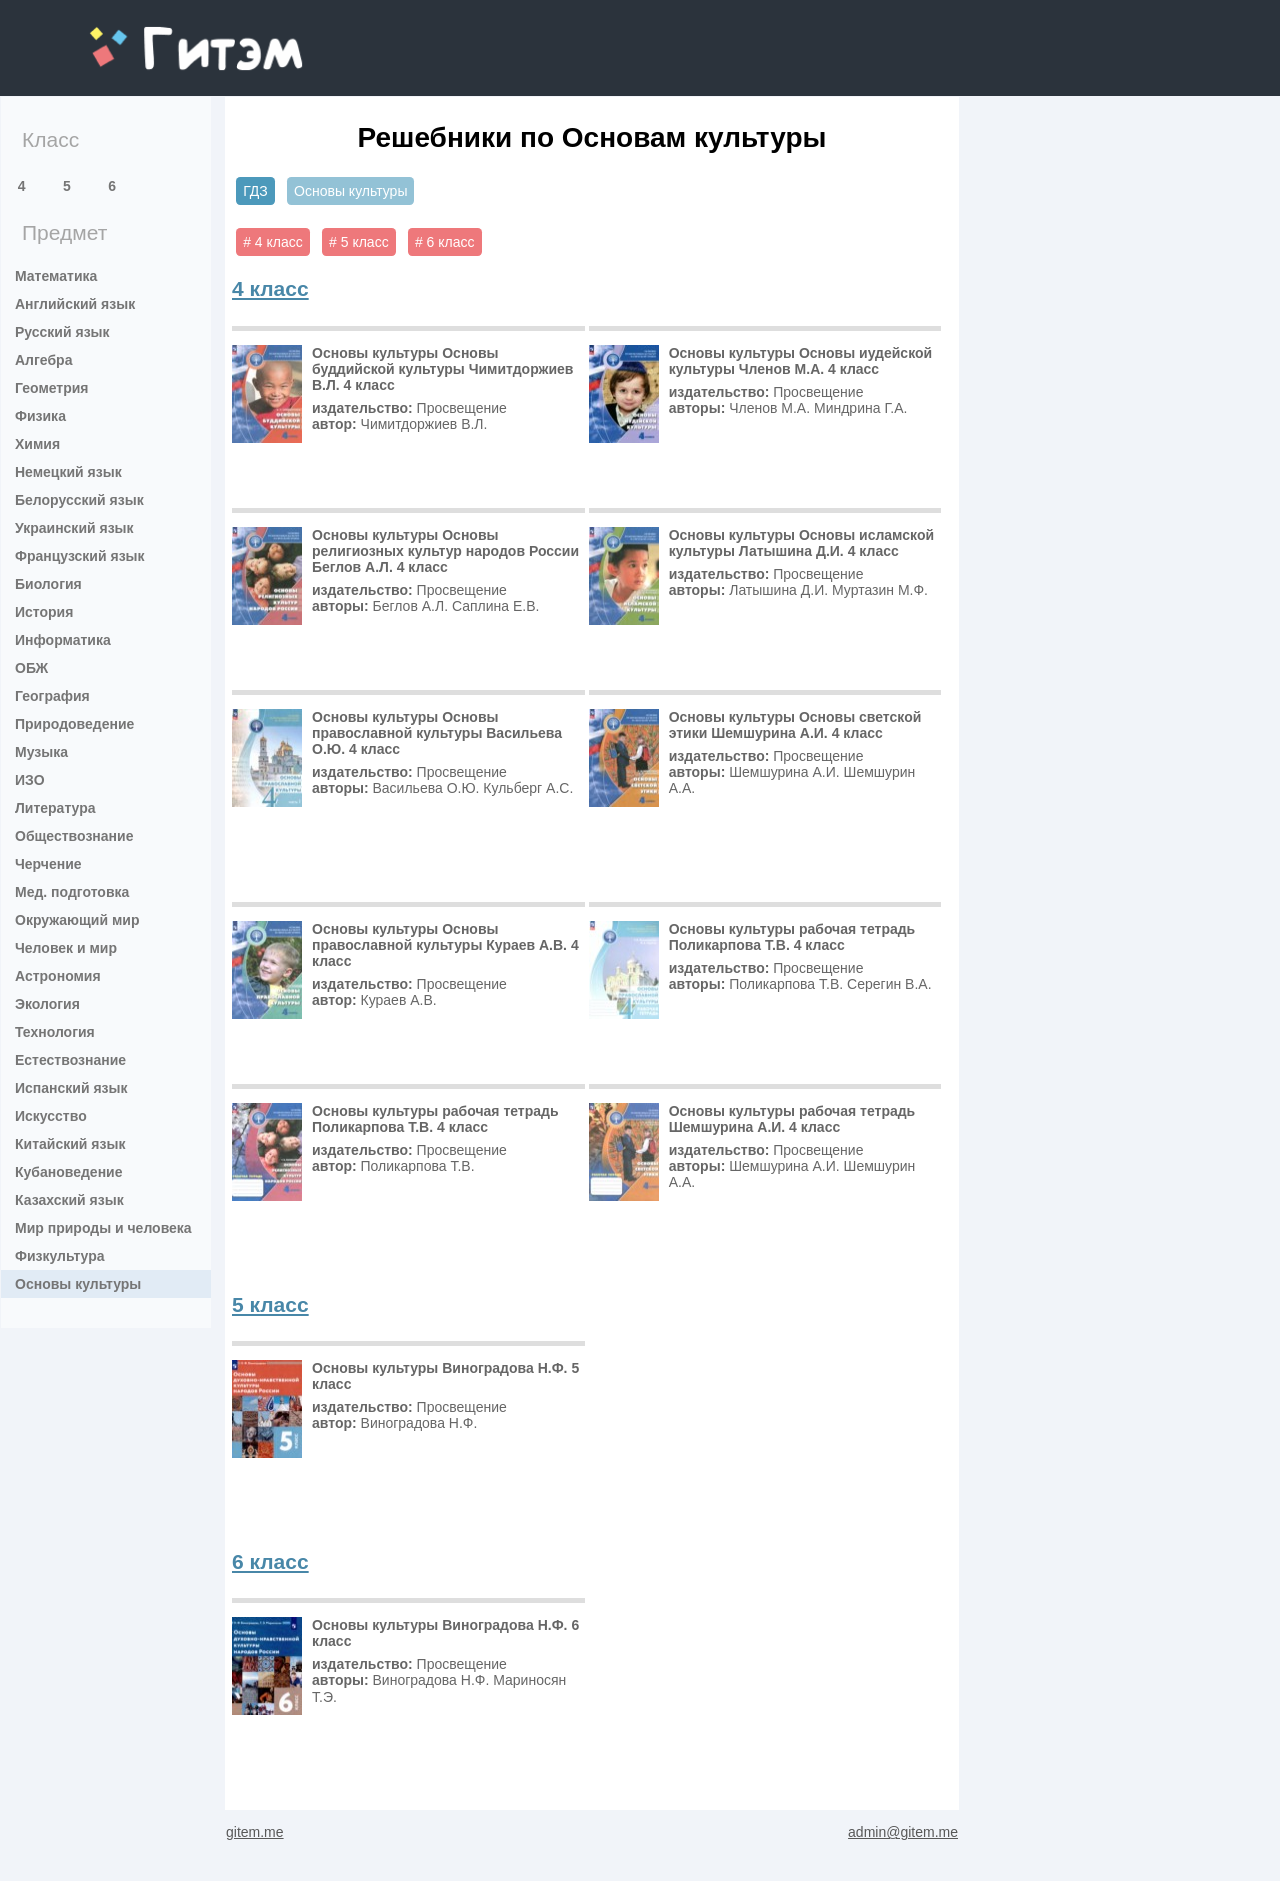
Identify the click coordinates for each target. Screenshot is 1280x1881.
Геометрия (52, 388)
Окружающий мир (77, 920)
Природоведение (74, 724)
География (52, 696)
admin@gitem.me (903, 1832)
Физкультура (60, 1256)
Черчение (48, 864)
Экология (47, 1004)
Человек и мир (66, 948)
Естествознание (70, 1060)
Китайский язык (70, 1144)
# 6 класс (445, 242)
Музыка (41, 752)
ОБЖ (31, 668)
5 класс (270, 1304)
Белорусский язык (79, 500)
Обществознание (74, 836)
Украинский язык (74, 528)
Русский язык (62, 332)
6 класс (270, 1561)
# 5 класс (359, 242)
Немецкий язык (68, 472)
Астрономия (58, 976)
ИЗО (30, 780)
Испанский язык (71, 1088)
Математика (56, 276)
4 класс (270, 288)
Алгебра (43, 360)
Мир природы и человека (103, 1228)
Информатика (63, 640)
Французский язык (80, 556)
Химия (37, 444)
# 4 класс (273, 242)
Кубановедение (69, 1172)
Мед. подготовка (72, 892)
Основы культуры (78, 1284)
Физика (40, 416)
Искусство (51, 1116)
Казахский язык (69, 1200)
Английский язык (75, 304)
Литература (55, 808)
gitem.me (142, 35)
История (44, 612)
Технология (55, 1032)
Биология (48, 584)
